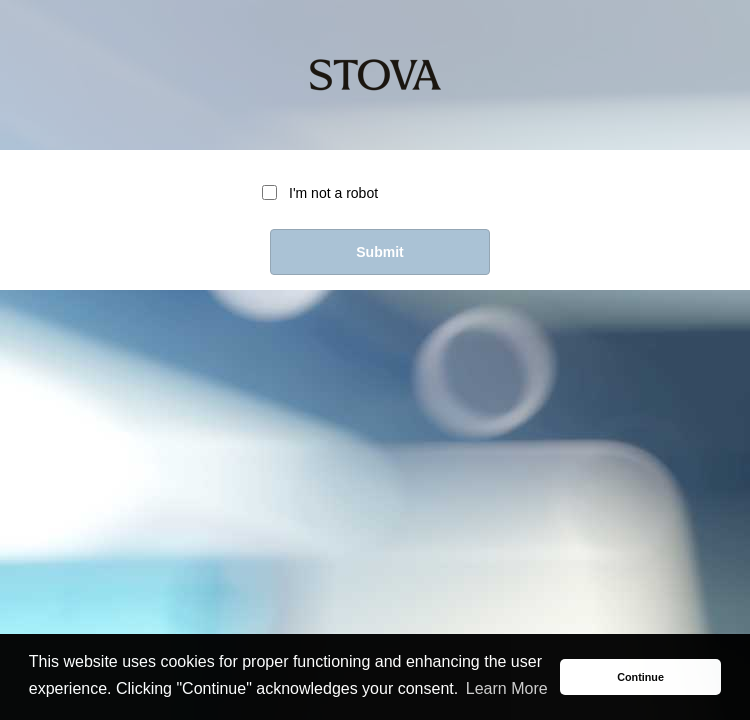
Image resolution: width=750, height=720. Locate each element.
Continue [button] (640, 677)
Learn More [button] (507, 688)
